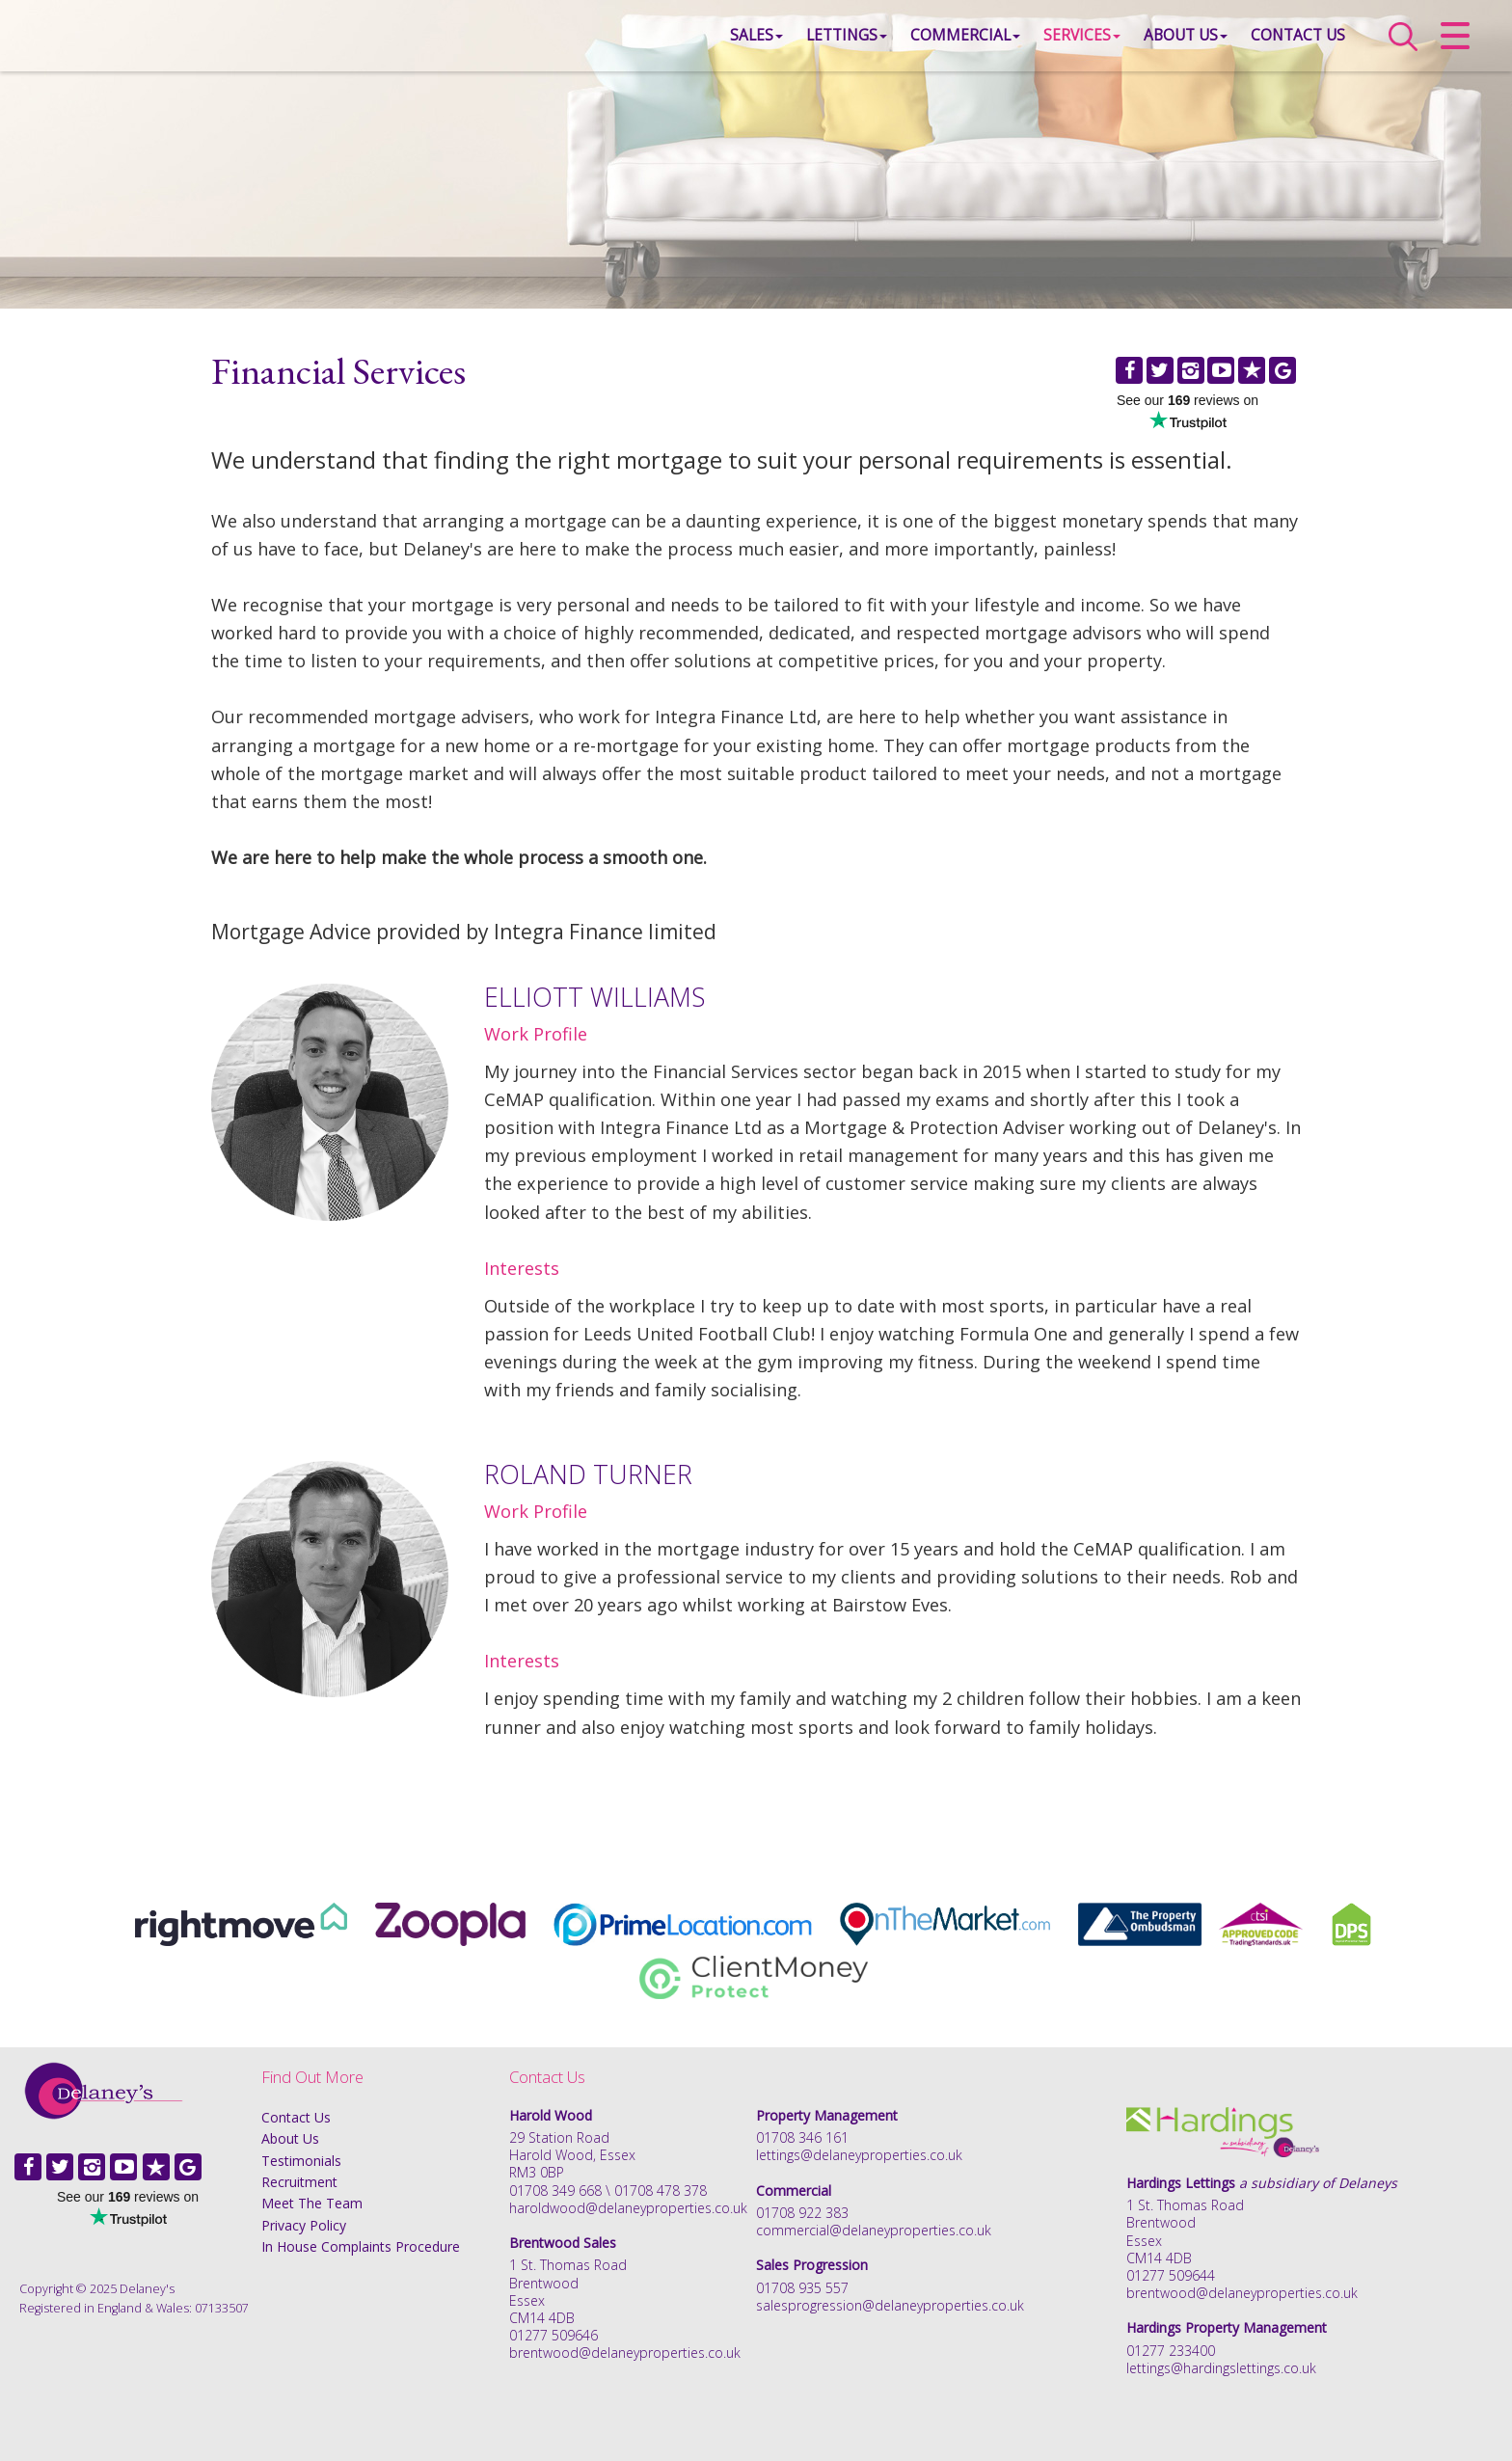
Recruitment (299, 2182)
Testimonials (301, 2160)
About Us (1165, 43)
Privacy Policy (303, 2225)
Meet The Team (312, 2203)
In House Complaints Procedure (360, 2246)
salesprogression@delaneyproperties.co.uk (890, 2305)
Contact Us (1277, 43)
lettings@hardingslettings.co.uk (1221, 2368)
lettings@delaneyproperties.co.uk (859, 2155)
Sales (736, 43)
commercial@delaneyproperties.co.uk (873, 2230)
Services (1061, 43)
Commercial (945, 43)
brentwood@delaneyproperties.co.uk (625, 2352)
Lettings (826, 43)
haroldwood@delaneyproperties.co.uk (628, 2208)
